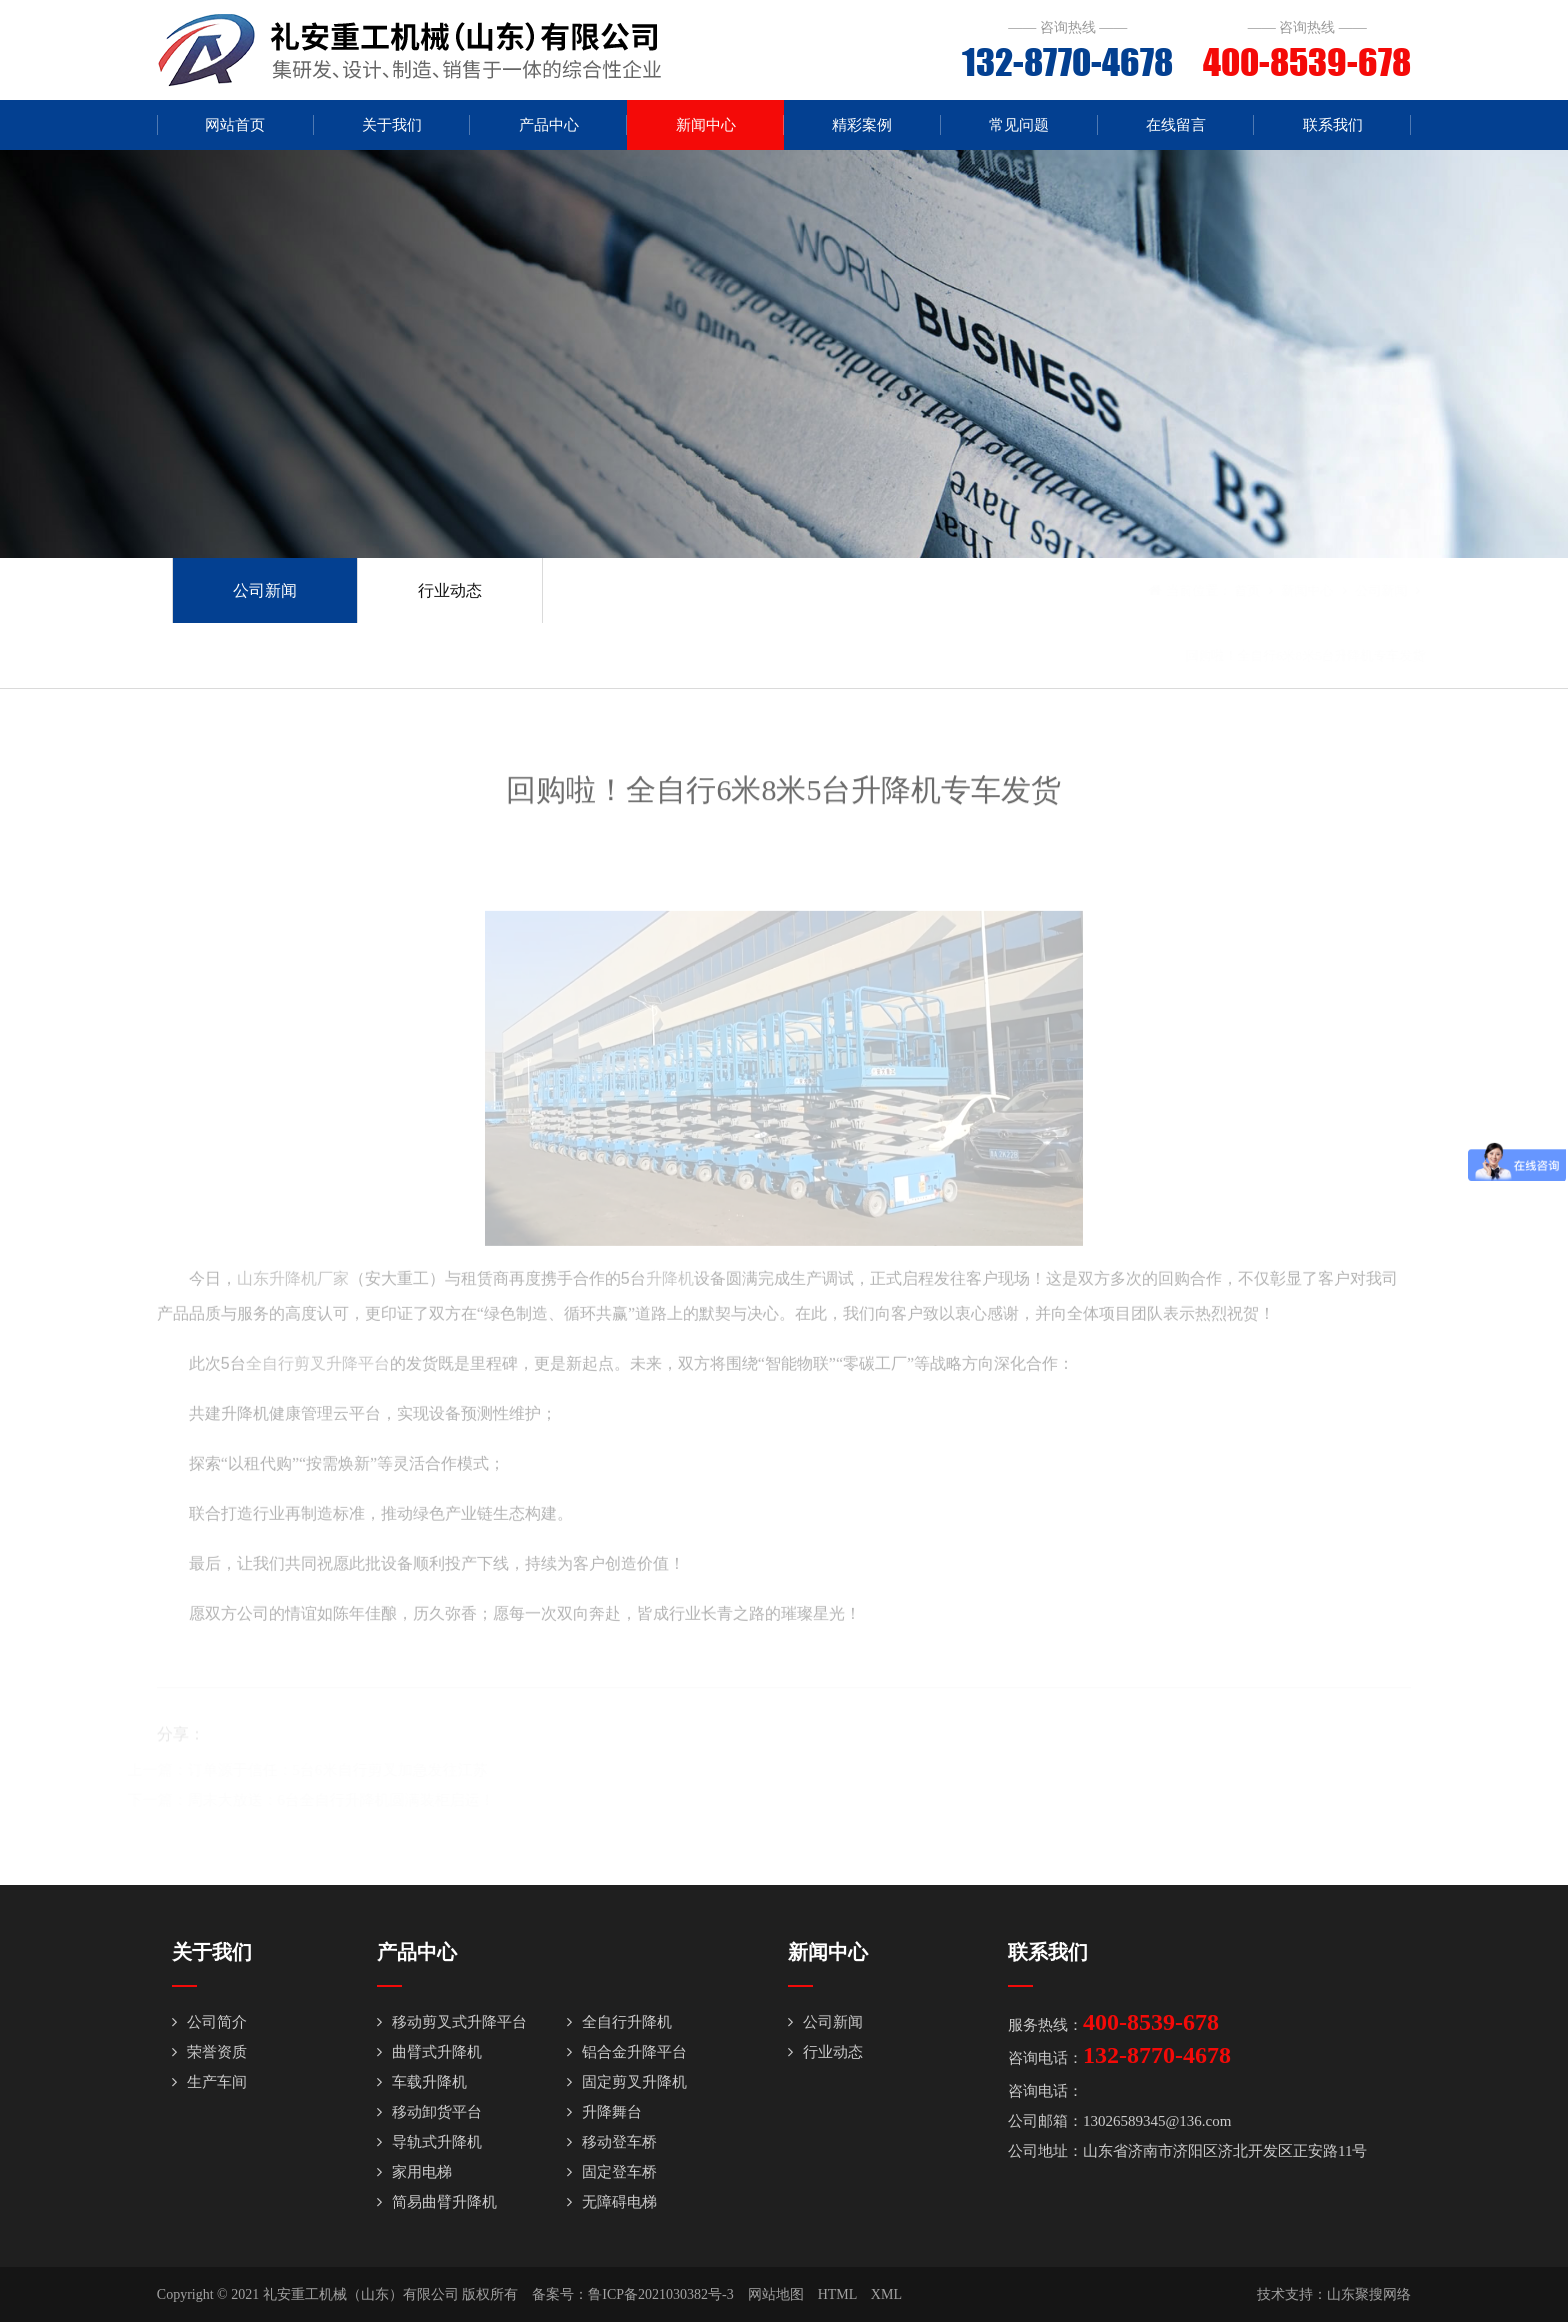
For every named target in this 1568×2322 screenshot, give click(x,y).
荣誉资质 (209, 2052)
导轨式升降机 (429, 2142)
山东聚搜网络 (1369, 2294)
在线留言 (1176, 125)
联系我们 (1333, 125)
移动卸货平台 (429, 2112)
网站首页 (235, 125)
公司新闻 (265, 590)
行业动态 (450, 590)
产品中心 (549, 125)
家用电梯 (414, 2172)
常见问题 (1019, 125)
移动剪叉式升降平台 (452, 2022)
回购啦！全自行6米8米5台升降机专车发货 (1276, 655)
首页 (1218, 590)
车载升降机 (422, 2082)
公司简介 (209, 2022)
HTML (837, 2294)
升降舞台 (604, 2112)
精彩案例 (862, 125)
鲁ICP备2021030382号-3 (660, 2294)
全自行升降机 (619, 2022)
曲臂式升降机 (429, 2052)
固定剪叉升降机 (627, 2082)
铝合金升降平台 (627, 2052)
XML (886, 2294)
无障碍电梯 (612, 2202)
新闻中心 (706, 125)
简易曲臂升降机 (437, 2202)
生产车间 (209, 2082)
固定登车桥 (612, 2172)
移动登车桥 (612, 2142)
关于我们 (392, 125)
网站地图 (776, 2294)
